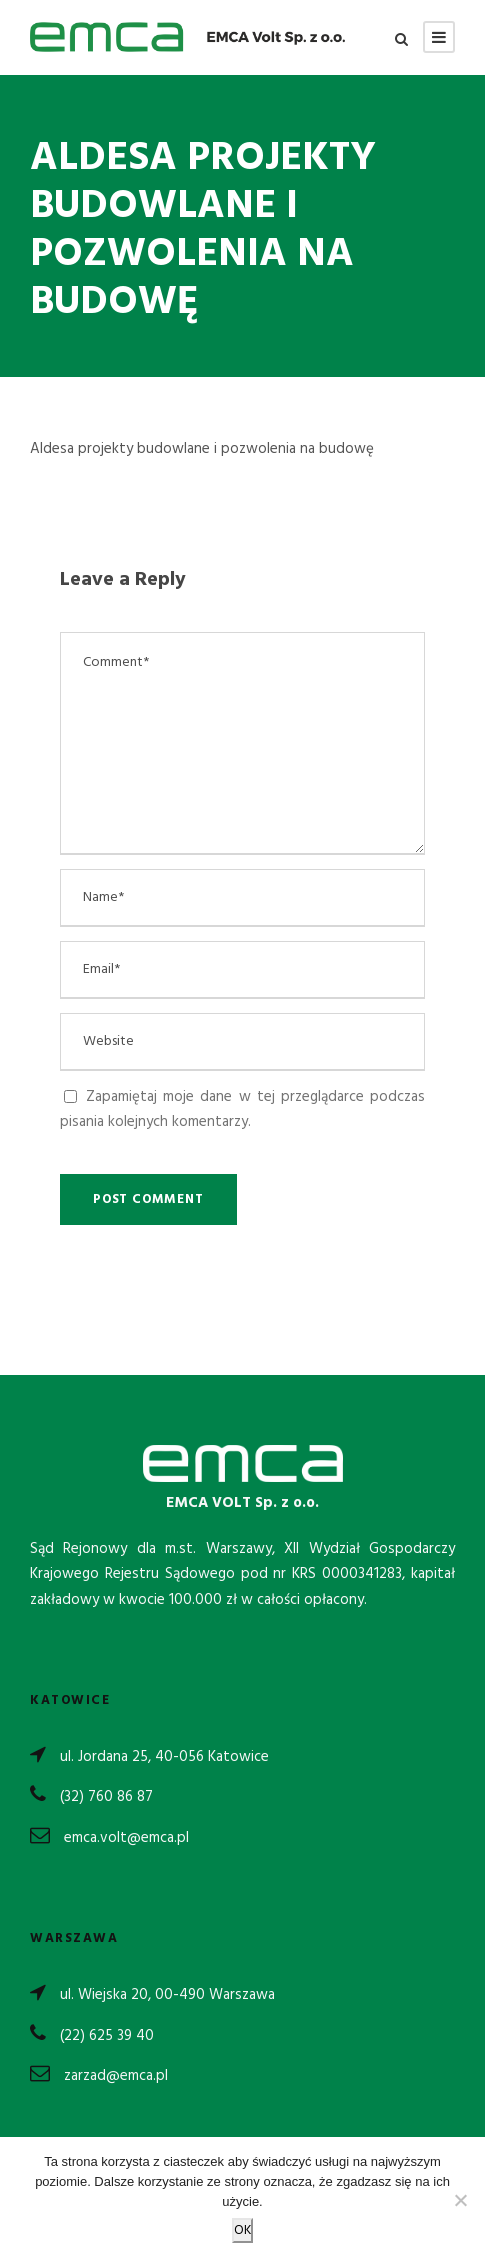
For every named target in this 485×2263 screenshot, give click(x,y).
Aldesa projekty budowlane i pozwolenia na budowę (202, 449)
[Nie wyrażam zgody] (460, 2200)
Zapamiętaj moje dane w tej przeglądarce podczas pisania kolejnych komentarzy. (242, 1110)
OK (242, 2230)
